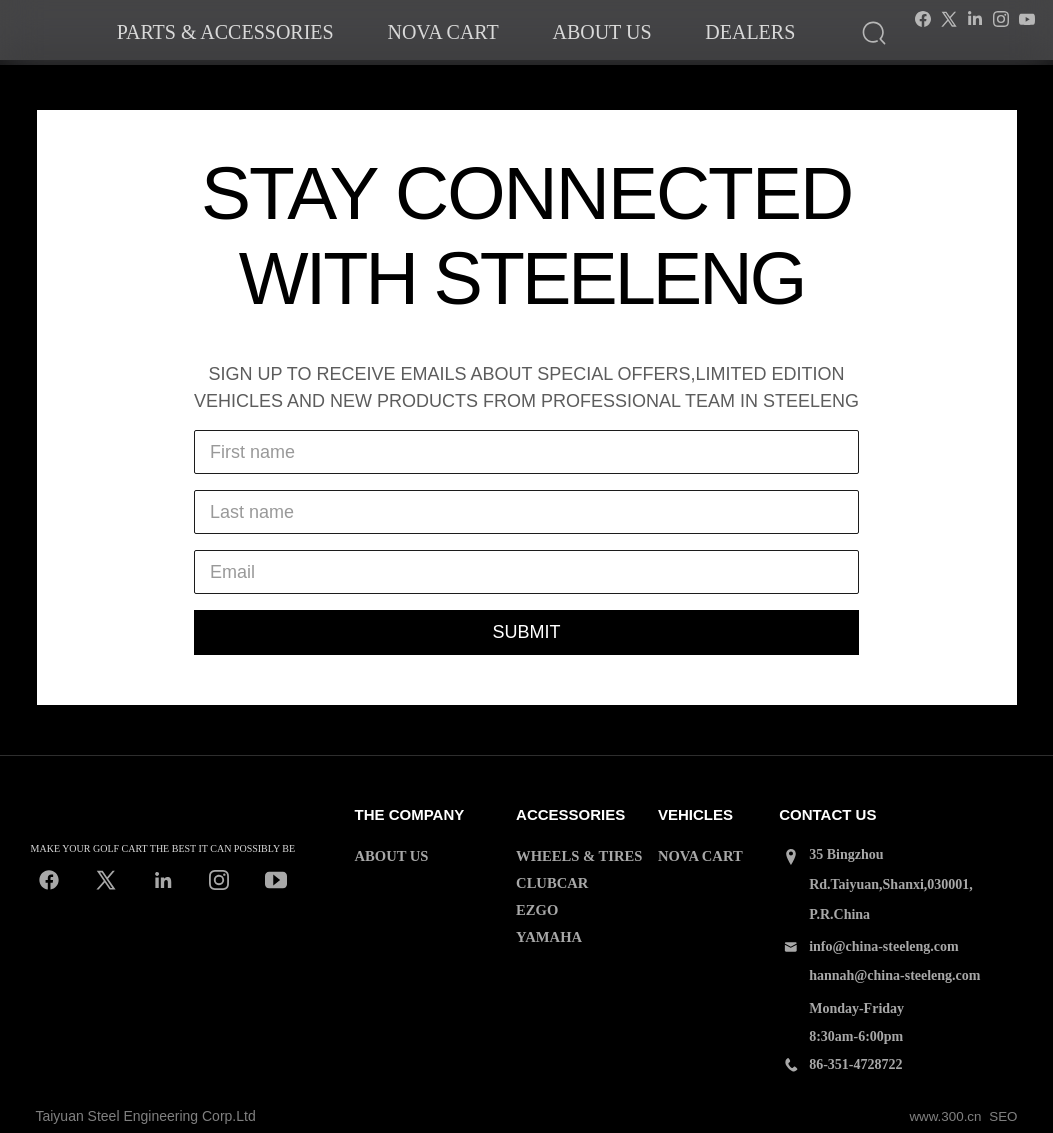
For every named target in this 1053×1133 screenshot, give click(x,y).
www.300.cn (942, 1116)
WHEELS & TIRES (576, 855)
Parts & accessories (225, 32)
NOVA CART (698, 855)
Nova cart (442, 32)
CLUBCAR (550, 881)
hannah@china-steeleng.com (894, 975)
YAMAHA (547, 933)
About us (601, 32)
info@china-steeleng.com (884, 946)
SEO (1003, 1116)
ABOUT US (390, 855)
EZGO (536, 907)
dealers (750, 32)
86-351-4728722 (855, 1064)
